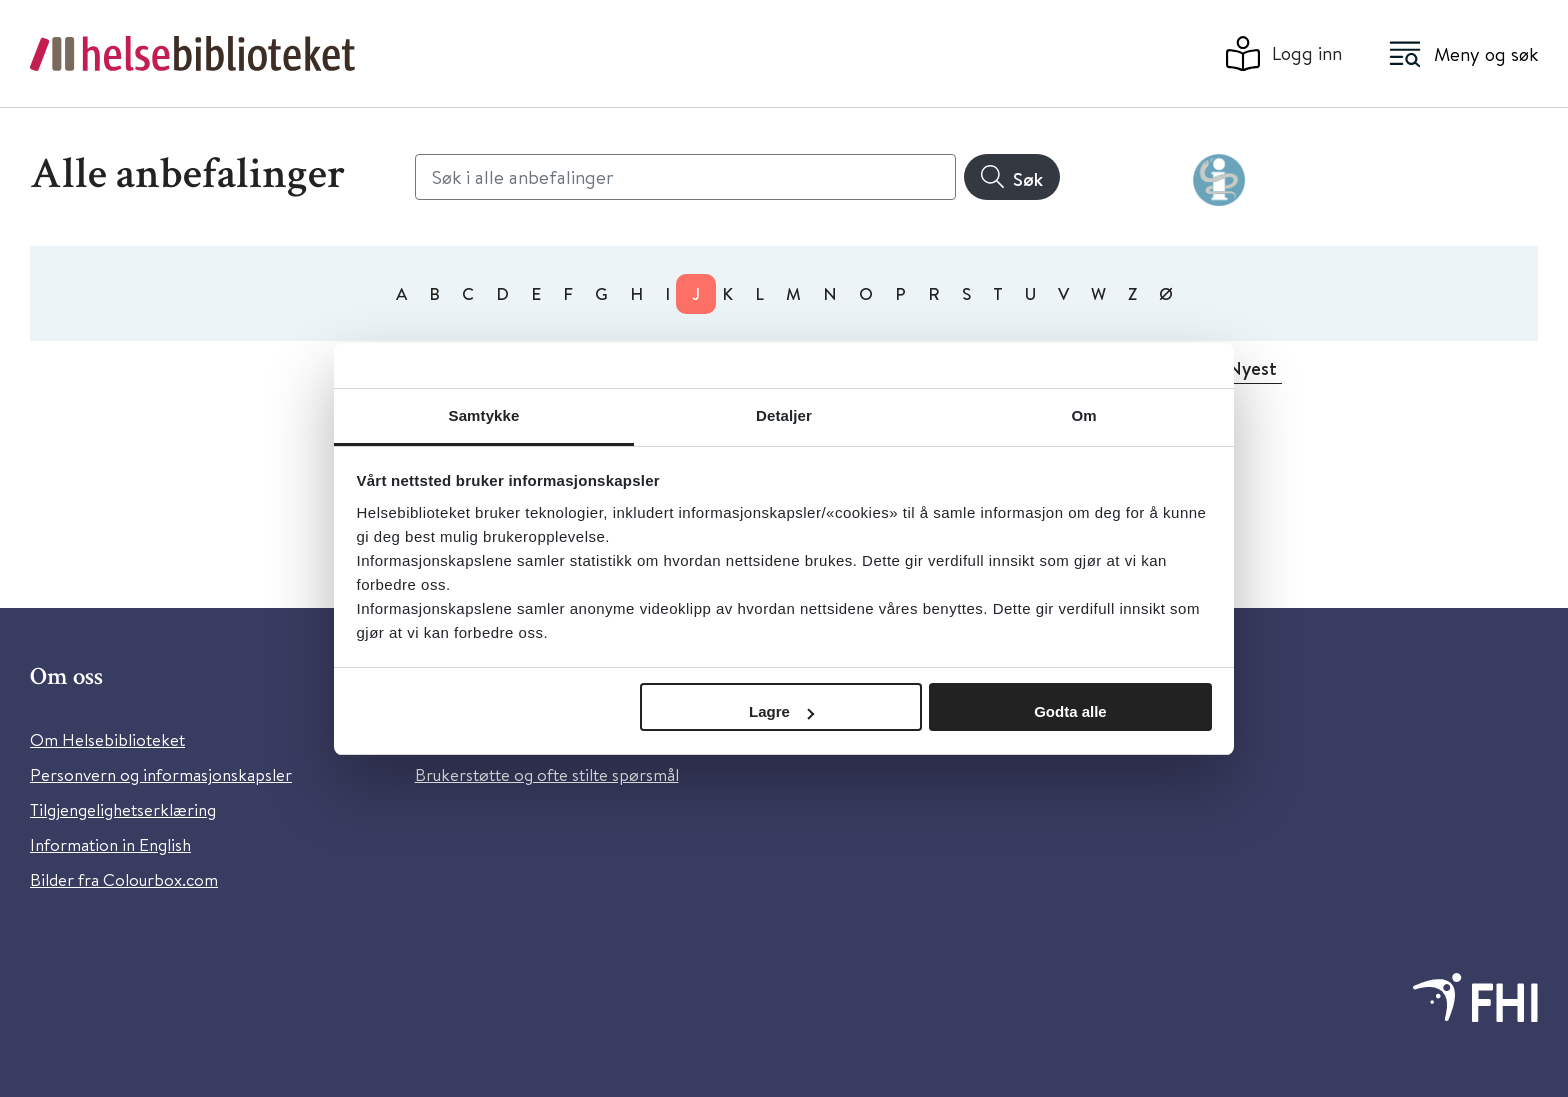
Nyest (1252, 368)
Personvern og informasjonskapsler (161, 774)
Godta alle (1070, 711)
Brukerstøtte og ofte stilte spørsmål (547, 774)
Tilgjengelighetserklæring (123, 809)
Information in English (110, 844)
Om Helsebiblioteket (107, 739)
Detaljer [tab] (784, 415)
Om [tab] (1083, 415)
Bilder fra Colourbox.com (124, 879)
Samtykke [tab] (484, 415)
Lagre (781, 711)
